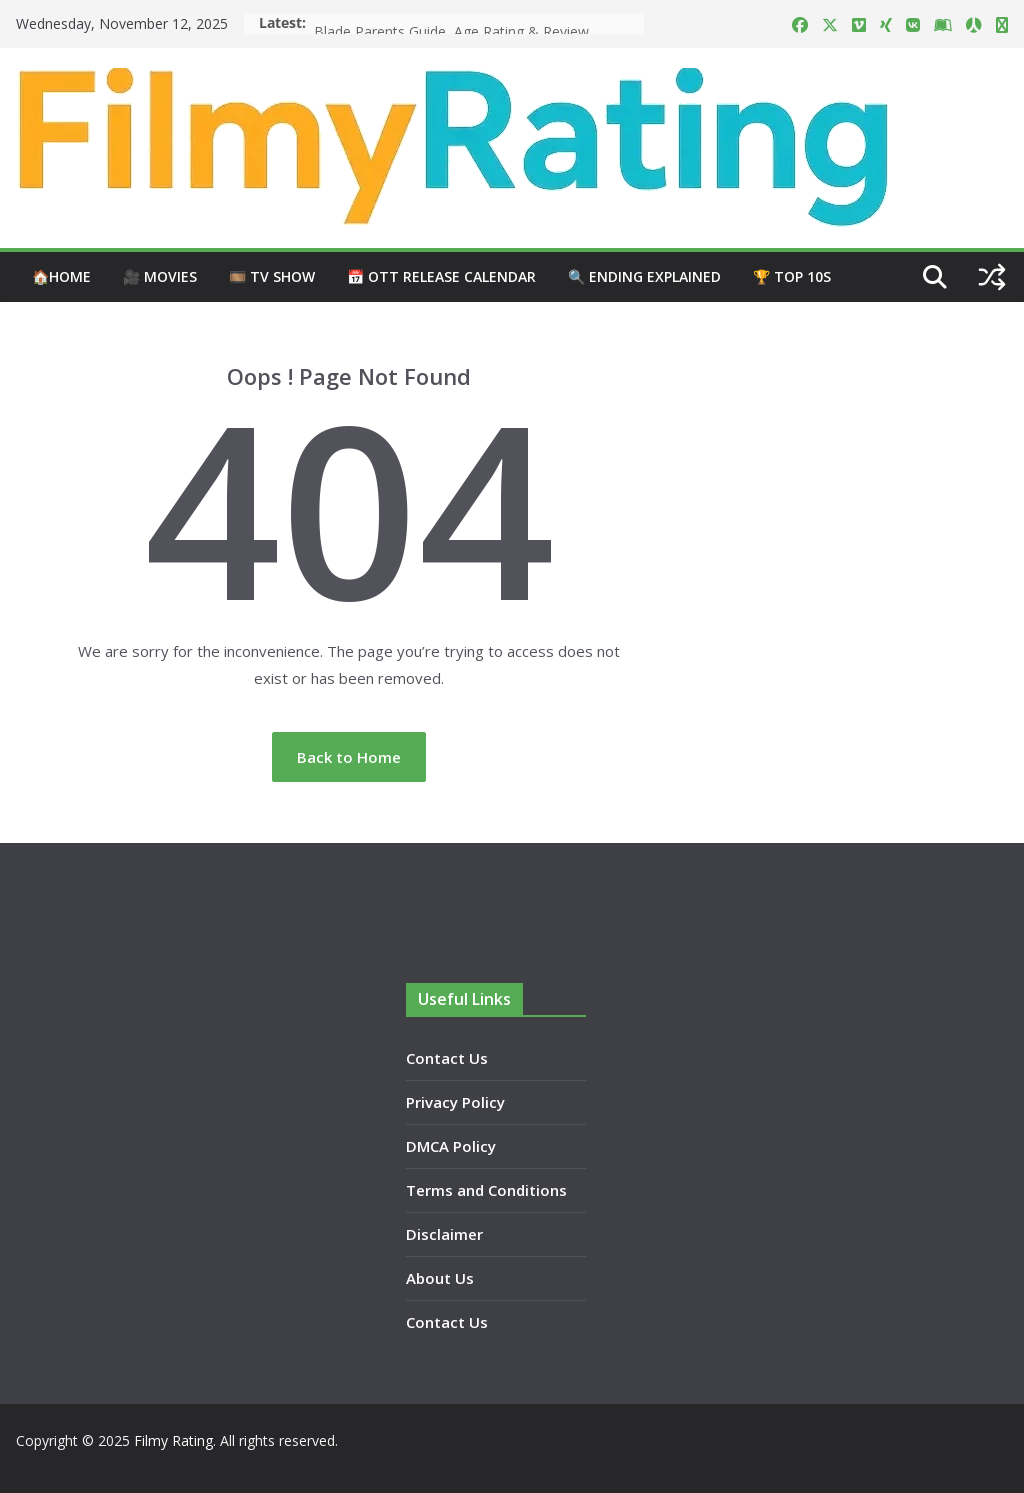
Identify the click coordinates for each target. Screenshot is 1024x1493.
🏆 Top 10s (792, 276)
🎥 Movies (160, 276)
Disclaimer (444, 1234)
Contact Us (447, 1058)
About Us (440, 1278)
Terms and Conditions (486, 1190)
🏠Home (61, 276)
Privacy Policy (455, 1102)
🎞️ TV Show (272, 276)
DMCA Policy (451, 1146)
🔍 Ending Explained (644, 276)
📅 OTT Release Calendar (441, 276)
